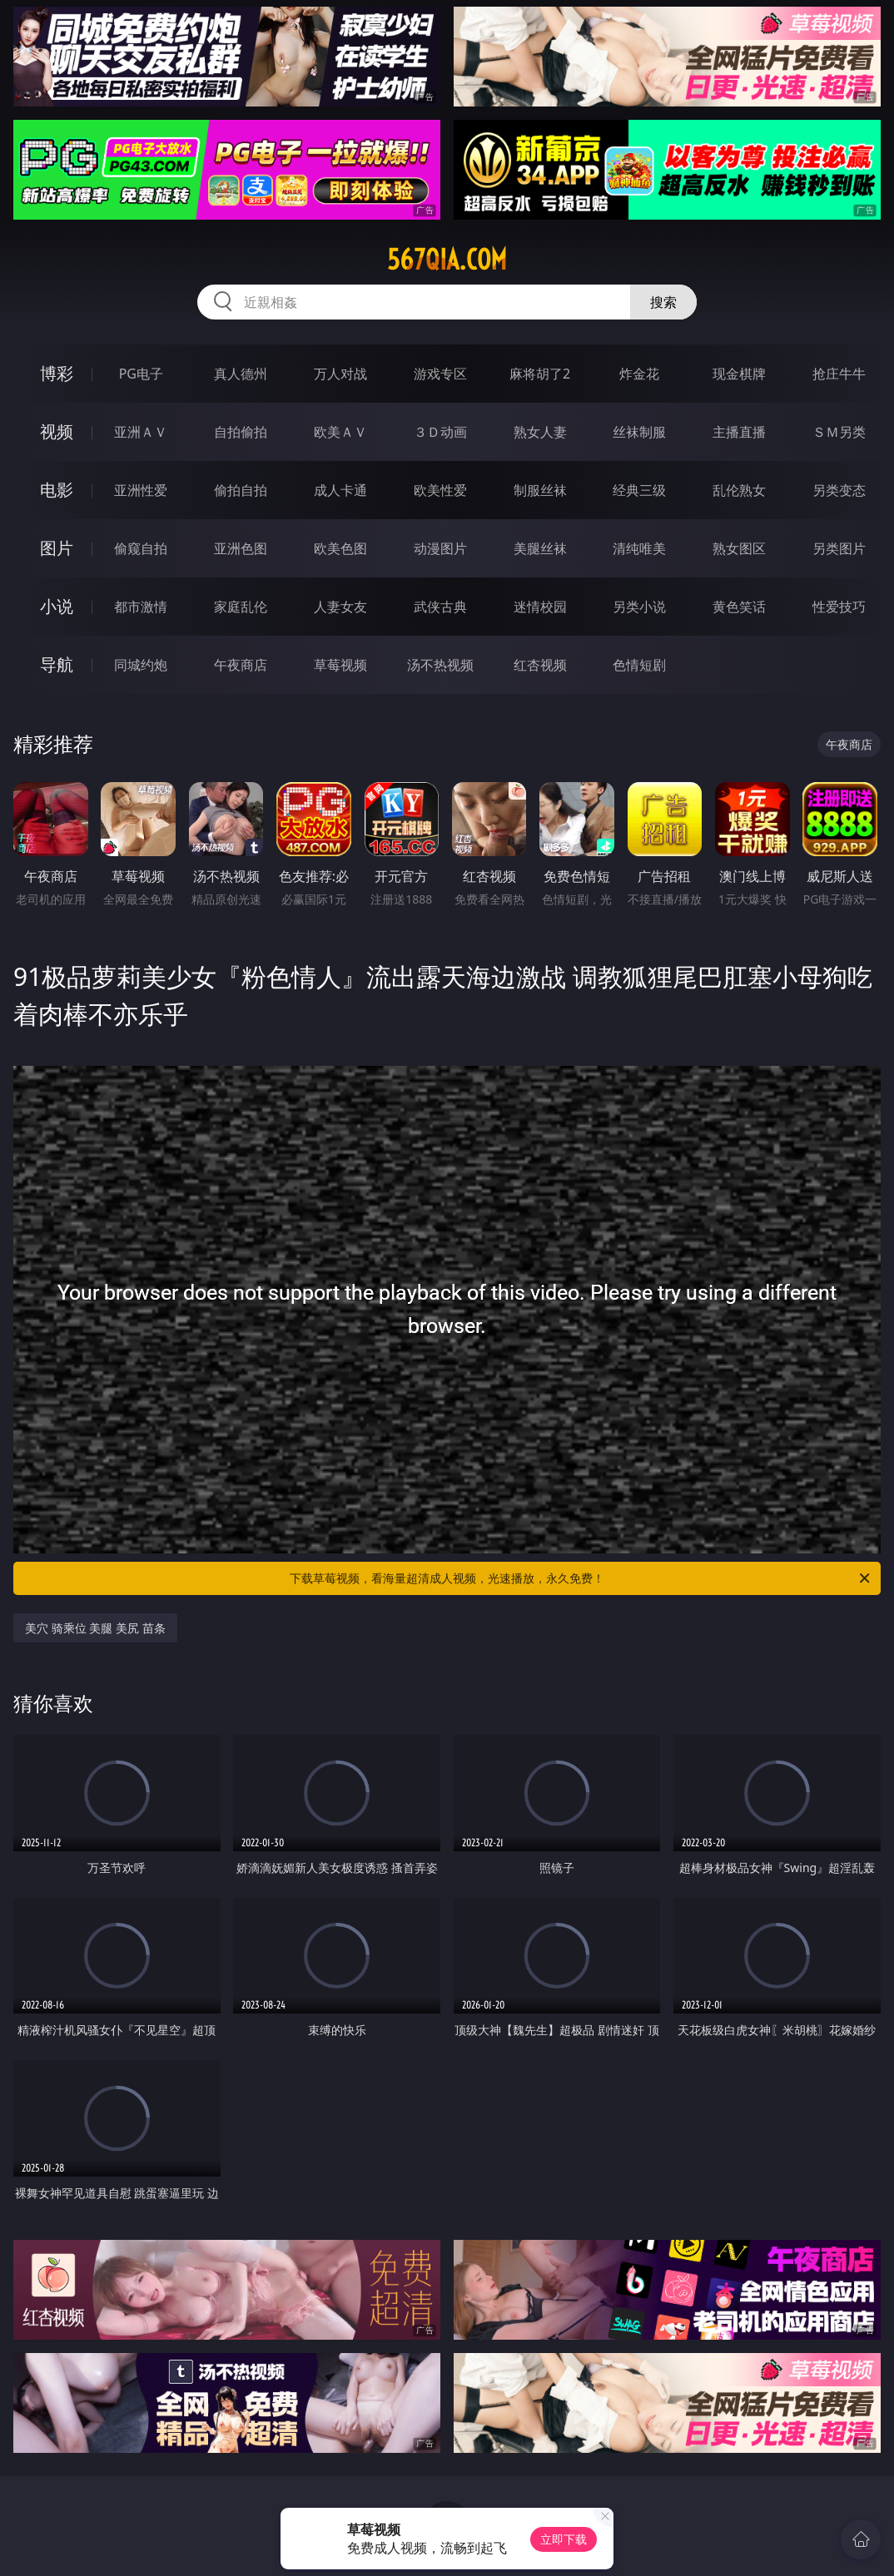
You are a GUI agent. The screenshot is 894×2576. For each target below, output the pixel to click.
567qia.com (447, 259)
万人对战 (340, 373)
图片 (56, 548)
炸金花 (639, 373)
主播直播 (739, 432)
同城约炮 (140, 665)
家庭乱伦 (240, 606)
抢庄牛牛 (839, 373)
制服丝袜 (540, 490)
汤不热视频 (440, 665)
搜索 (663, 302)
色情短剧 (639, 665)
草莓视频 (340, 665)
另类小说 (639, 606)
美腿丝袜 (540, 548)
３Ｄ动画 (440, 432)
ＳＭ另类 (839, 432)
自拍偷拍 (240, 432)
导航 (56, 664)
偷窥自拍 (140, 548)
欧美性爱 (440, 490)
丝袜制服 (639, 432)
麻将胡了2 (539, 373)
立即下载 (563, 2539)
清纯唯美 (639, 548)
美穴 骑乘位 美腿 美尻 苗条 (95, 1628)
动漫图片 (440, 548)
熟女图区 (739, 548)
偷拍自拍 (240, 490)
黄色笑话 (739, 606)
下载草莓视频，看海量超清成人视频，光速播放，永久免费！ (581, 1578)
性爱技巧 (839, 606)
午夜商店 (240, 665)
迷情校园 (540, 606)
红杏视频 (540, 665)
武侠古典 (440, 606)
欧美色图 (340, 548)
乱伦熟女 (739, 490)
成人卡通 (340, 490)
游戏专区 (440, 373)
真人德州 (240, 373)
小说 (56, 606)
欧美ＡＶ (340, 432)
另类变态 (839, 490)
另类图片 (839, 548)
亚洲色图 (240, 548)
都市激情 (140, 606)
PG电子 (141, 373)
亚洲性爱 (140, 490)
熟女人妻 (540, 432)
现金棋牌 (739, 373)
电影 (56, 489)
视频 (56, 431)
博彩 (56, 373)
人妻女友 (340, 606)
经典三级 (639, 490)
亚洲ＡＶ (140, 432)
